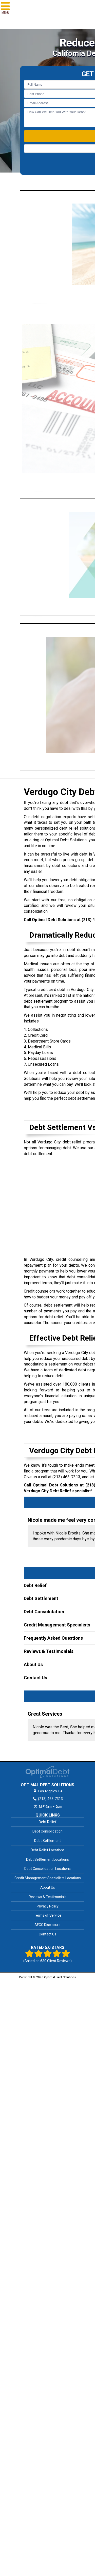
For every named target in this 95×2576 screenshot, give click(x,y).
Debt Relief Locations (48, 1850)
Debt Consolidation (44, 1611)
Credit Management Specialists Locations (47, 1878)
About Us (33, 1664)
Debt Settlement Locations (47, 1859)
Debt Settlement (41, 1598)
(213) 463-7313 (66, 1477)
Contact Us (35, 1677)
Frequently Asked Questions (53, 1638)
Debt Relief (35, 1585)
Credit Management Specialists (57, 1624)
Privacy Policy (48, 1906)
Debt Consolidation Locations (47, 1869)
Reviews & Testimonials (48, 1651)
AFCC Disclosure (47, 1925)
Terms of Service (47, 1915)
